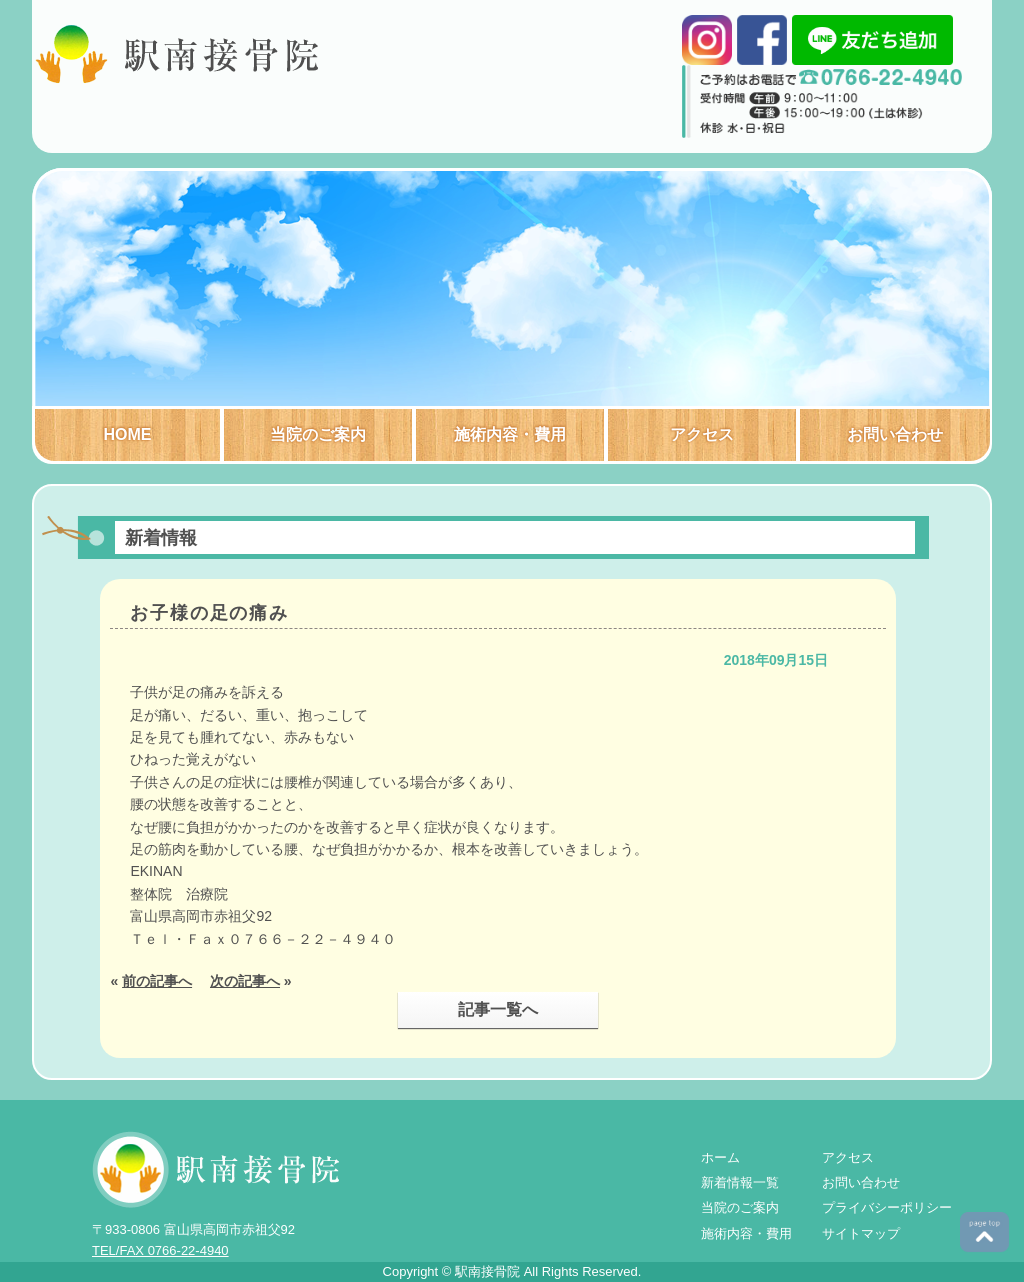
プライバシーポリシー (887, 1207)
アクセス (702, 434)
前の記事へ (157, 981)
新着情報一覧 (740, 1182)
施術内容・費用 (510, 434)
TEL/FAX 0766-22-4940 (160, 1250)
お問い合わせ (895, 434)
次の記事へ (245, 981)
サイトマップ (861, 1233)
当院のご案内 (318, 434)
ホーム (720, 1157)
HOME (128, 434)
